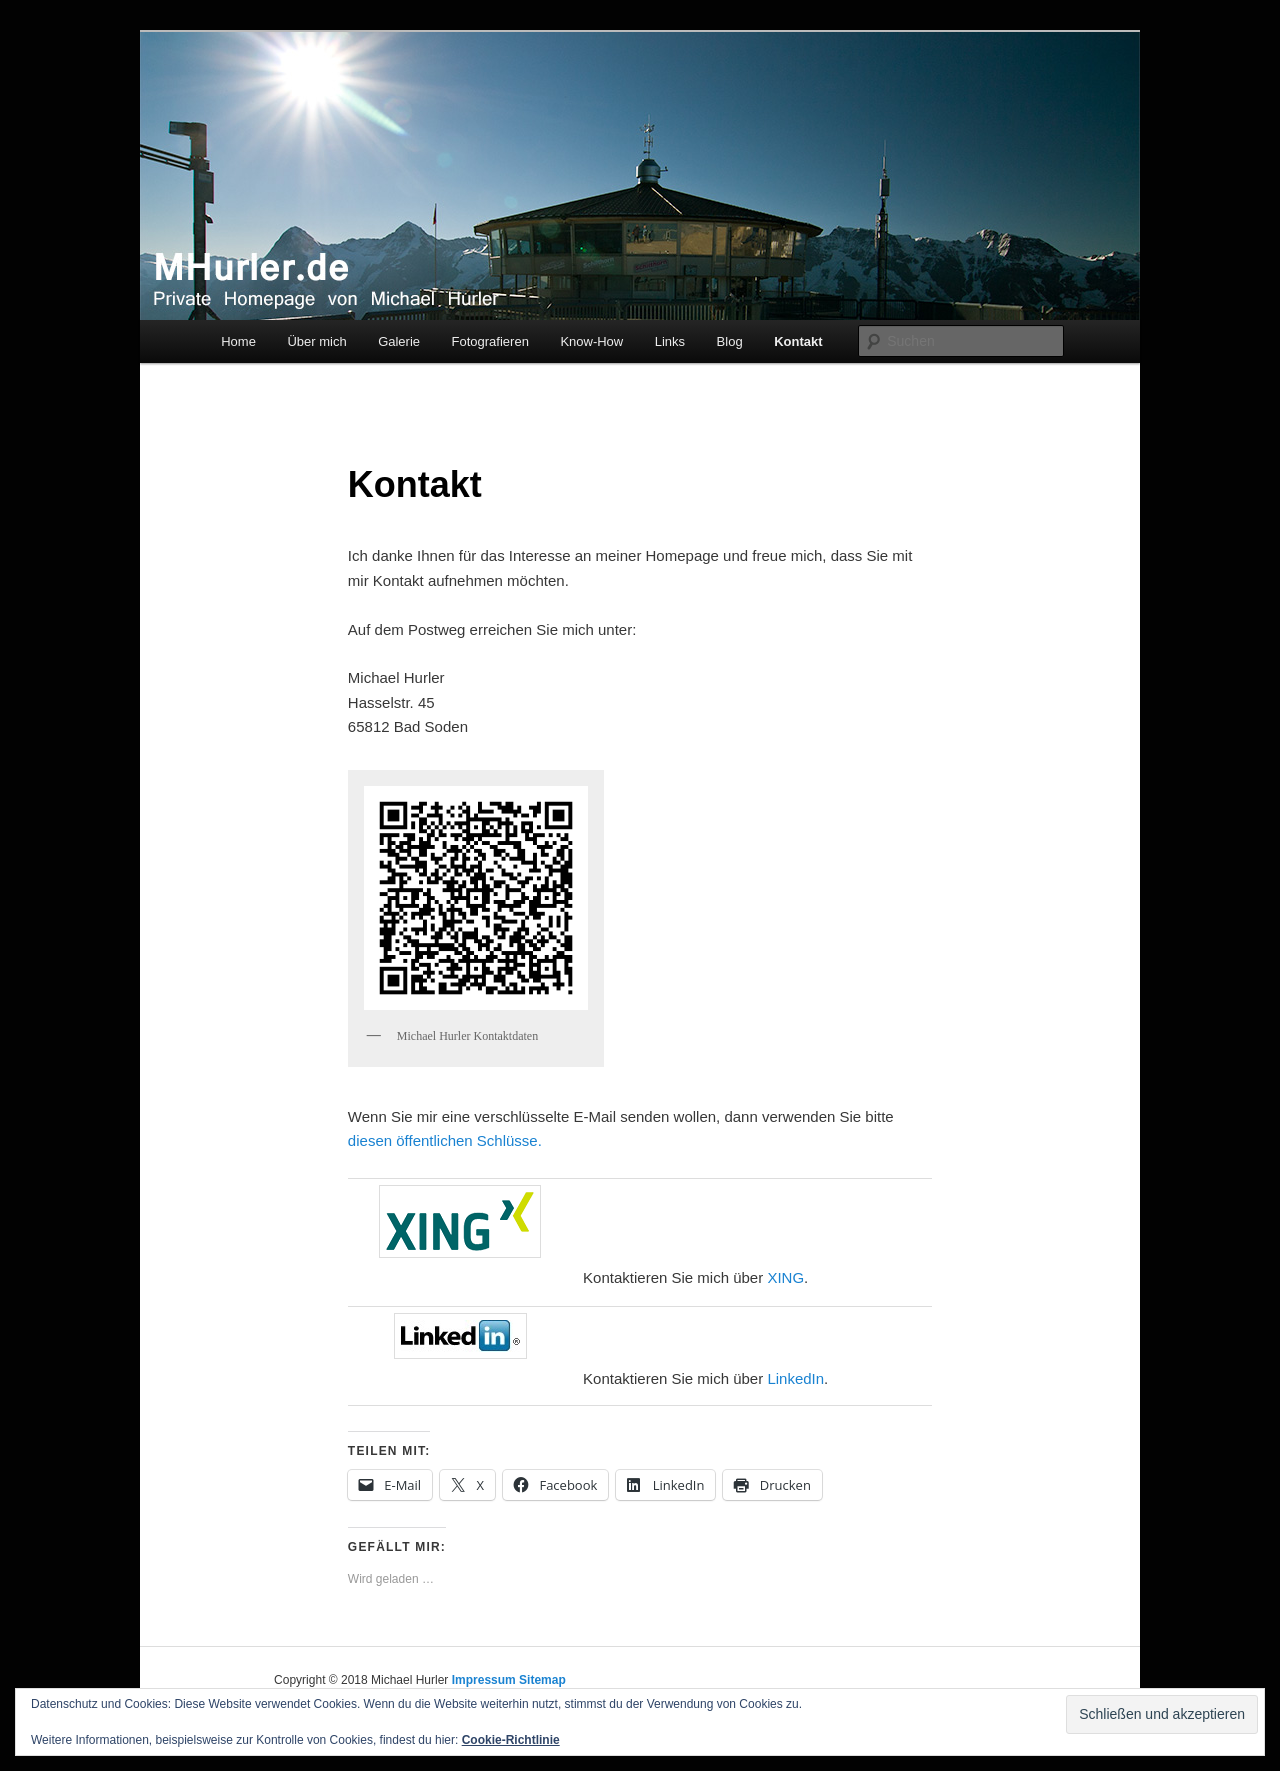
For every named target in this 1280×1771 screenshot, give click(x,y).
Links (670, 341)
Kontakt (798, 341)
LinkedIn (795, 1378)
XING (785, 1277)
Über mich (316, 341)
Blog (730, 341)
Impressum (484, 1680)
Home (238, 341)
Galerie (399, 341)
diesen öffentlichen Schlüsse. (445, 1140)
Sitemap (542, 1680)
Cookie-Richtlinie (511, 1740)
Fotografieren (490, 341)
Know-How (591, 341)
